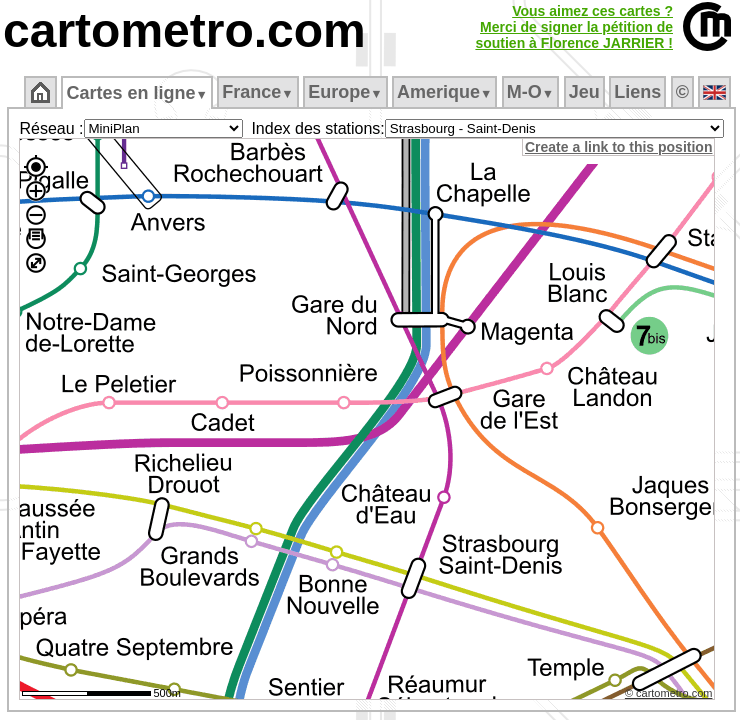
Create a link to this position (618, 147)
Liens (637, 92)
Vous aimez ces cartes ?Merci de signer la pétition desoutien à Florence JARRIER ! (574, 27)
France (257, 92)
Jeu (584, 92)
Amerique (444, 92)
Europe (345, 92)
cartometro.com (184, 30)
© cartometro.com (669, 693)
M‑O (530, 92)
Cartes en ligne (136, 93)
